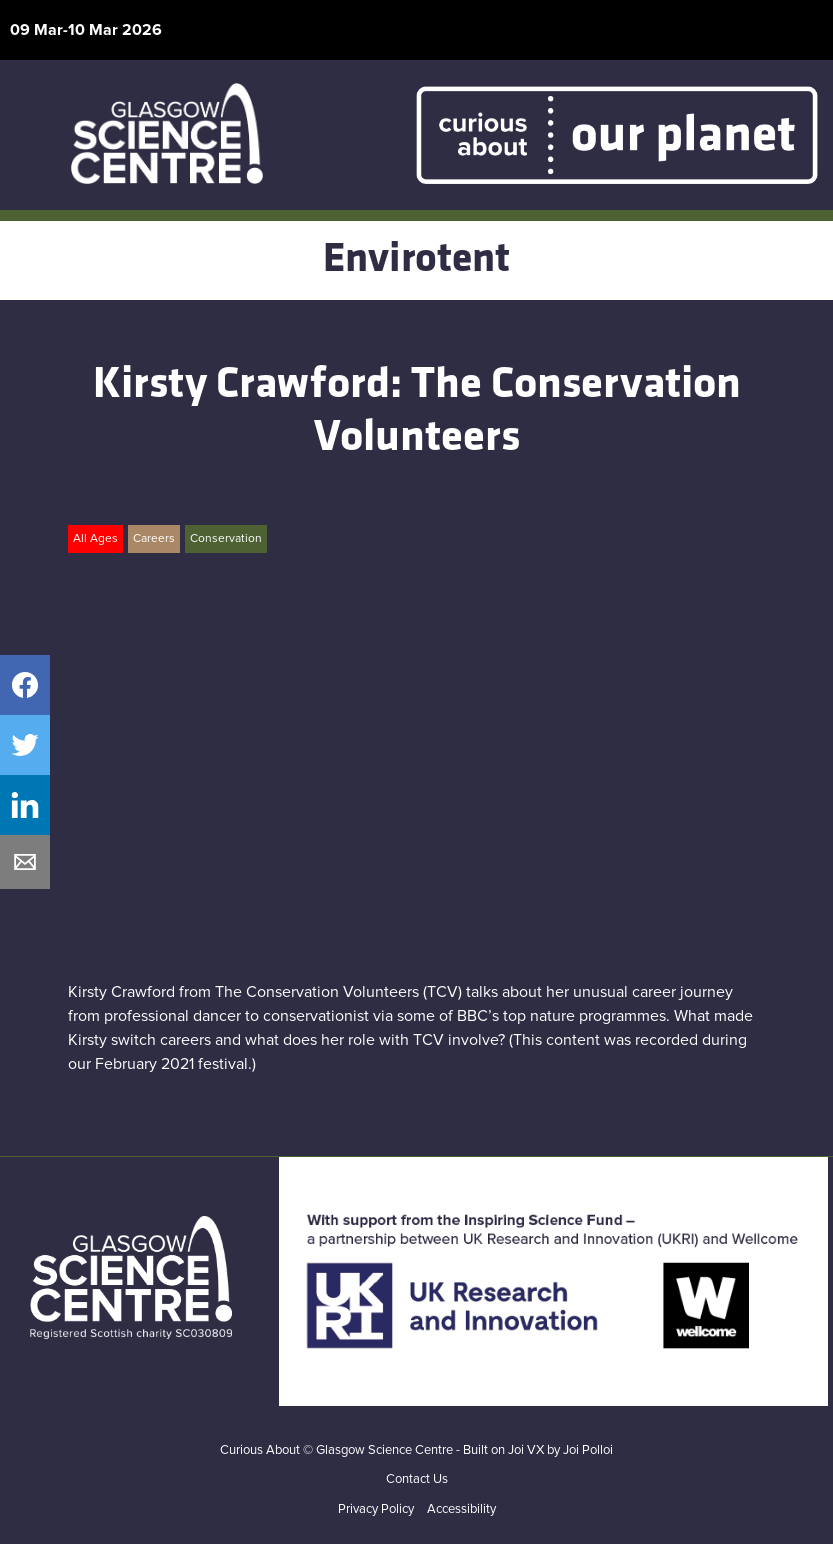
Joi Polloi (588, 1450)
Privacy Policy (376, 1509)
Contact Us (417, 1479)
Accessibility (461, 1509)
